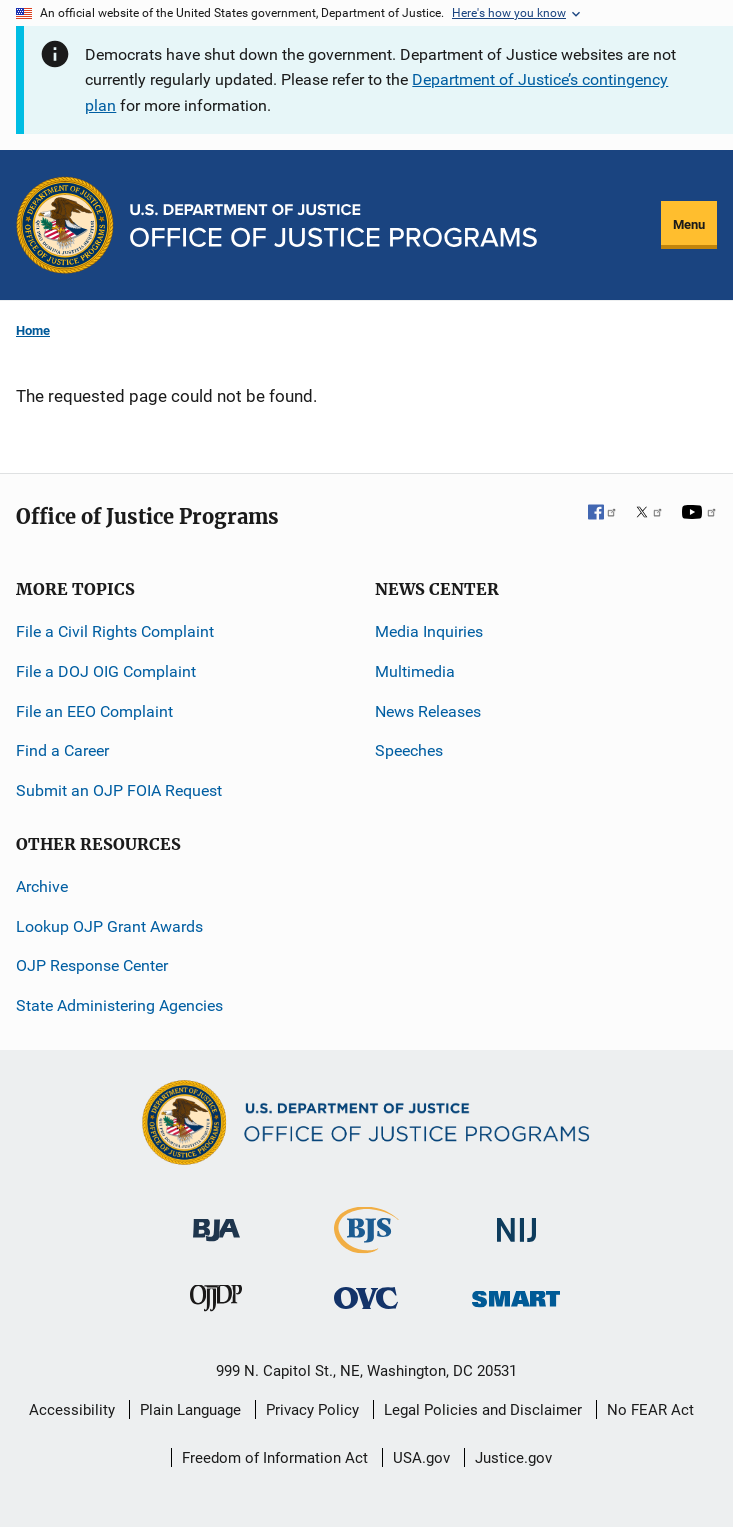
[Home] (333, 225)
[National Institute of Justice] (517, 1221)
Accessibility (72, 1410)
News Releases (428, 711)
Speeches (409, 750)
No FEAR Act (650, 1410)
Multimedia (415, 671)
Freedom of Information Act (275, 1458)
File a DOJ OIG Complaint (106, 671)
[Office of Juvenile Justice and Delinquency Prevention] (216, 1302)
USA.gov (421, 1458)
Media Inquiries (429, 631)
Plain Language (190, 1410)
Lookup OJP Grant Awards (109, 926)
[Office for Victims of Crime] (366, 1297)
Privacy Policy (312, 1410)
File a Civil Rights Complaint (115, 631)
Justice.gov (513, 1458)
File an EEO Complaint (94, 711)
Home (33, 330)
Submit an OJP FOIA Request (119, 790)
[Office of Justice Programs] (65, 225)
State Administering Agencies (119, 1005)
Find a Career (62, 750)
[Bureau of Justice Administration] (216, 1220)
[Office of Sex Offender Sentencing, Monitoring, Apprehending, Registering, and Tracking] (516, 1293)
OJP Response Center (92, 965)
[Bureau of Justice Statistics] (366, 1244)
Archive (42, 886)
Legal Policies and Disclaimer (483, 1410)
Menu (689, 224)
